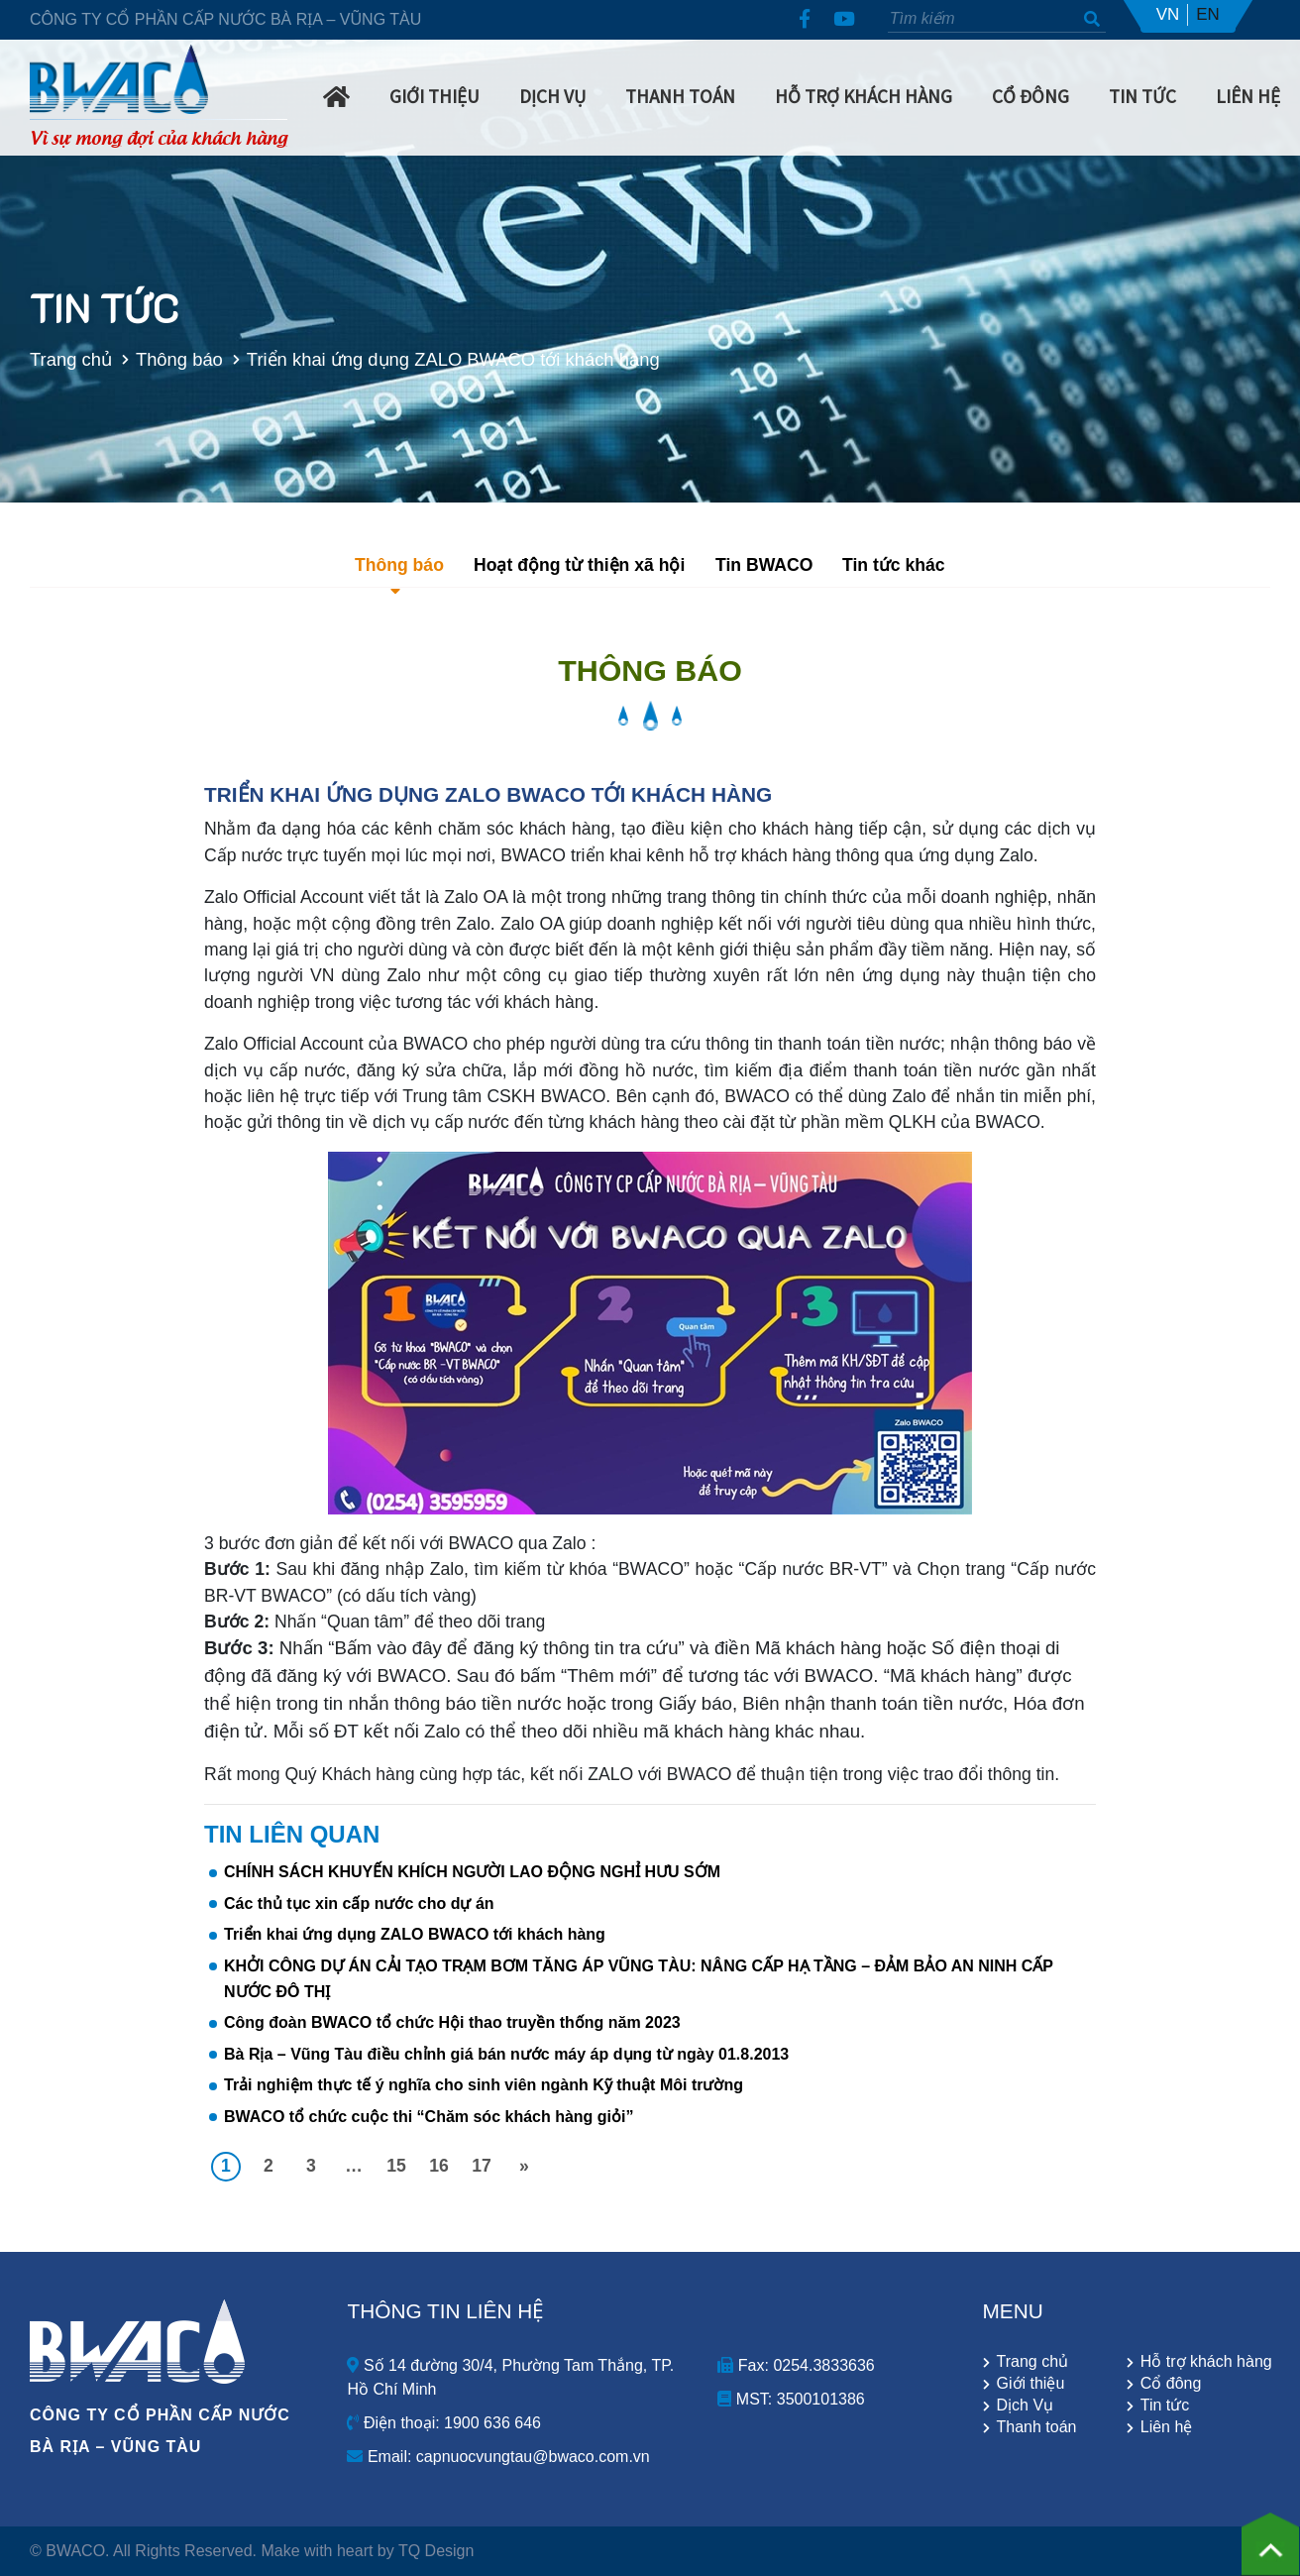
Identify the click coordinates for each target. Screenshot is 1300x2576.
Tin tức (1165, 2405)
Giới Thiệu (434, 95)
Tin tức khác (893, 565)
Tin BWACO (763, 565)
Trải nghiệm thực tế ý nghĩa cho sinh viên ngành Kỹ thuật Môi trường (483, 2084)
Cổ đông (1171, 2384)
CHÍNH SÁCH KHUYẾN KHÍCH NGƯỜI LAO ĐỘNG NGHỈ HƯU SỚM (472, 1871)
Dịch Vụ (552, 95)
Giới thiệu (1031, 2384)
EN (1208, 14)
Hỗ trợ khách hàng (863, 95)
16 (439, 2166)
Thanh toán (1037, 2427)
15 (396, 2166)
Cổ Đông (1030, 95)
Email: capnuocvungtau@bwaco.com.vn (498, 2456)
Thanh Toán (680, 95)
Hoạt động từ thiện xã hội (579, 565)
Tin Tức (1142, 95)
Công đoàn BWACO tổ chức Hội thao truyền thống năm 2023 (452, 2022)
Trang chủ (61, 359)
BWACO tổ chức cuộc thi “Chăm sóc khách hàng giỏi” (429, 2116)
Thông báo (169, 359)
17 (481, 2166)
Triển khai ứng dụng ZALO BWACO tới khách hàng (414, 1934)
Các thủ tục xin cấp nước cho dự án (359, 1903)
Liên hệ (1248, 95)
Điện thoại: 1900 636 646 (443, 2422)
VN (1168, 14)
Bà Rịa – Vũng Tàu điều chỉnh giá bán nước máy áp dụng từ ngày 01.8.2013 (506, 2054)
